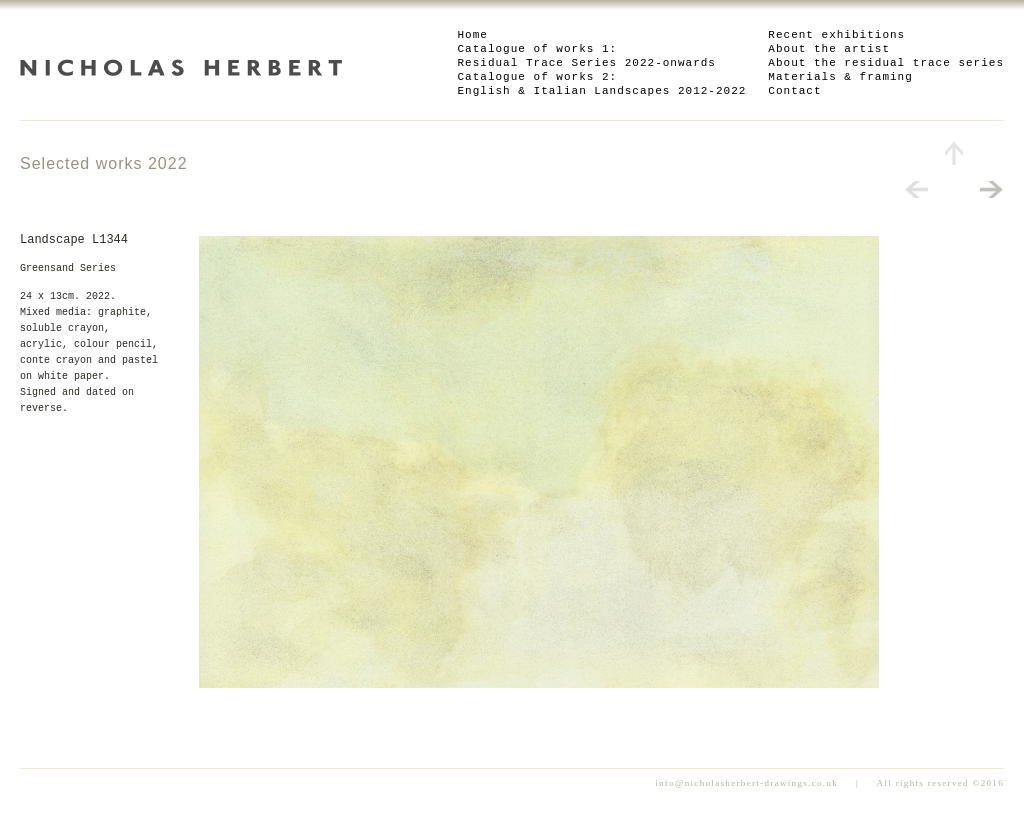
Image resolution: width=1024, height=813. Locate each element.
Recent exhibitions (836, 35)
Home (473, 35)
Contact (794, 91)
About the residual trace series (886, 63)
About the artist (829, 49)
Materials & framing (840, 77)
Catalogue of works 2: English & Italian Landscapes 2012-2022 (602, 84)
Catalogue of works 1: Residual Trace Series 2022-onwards (587, 56)
